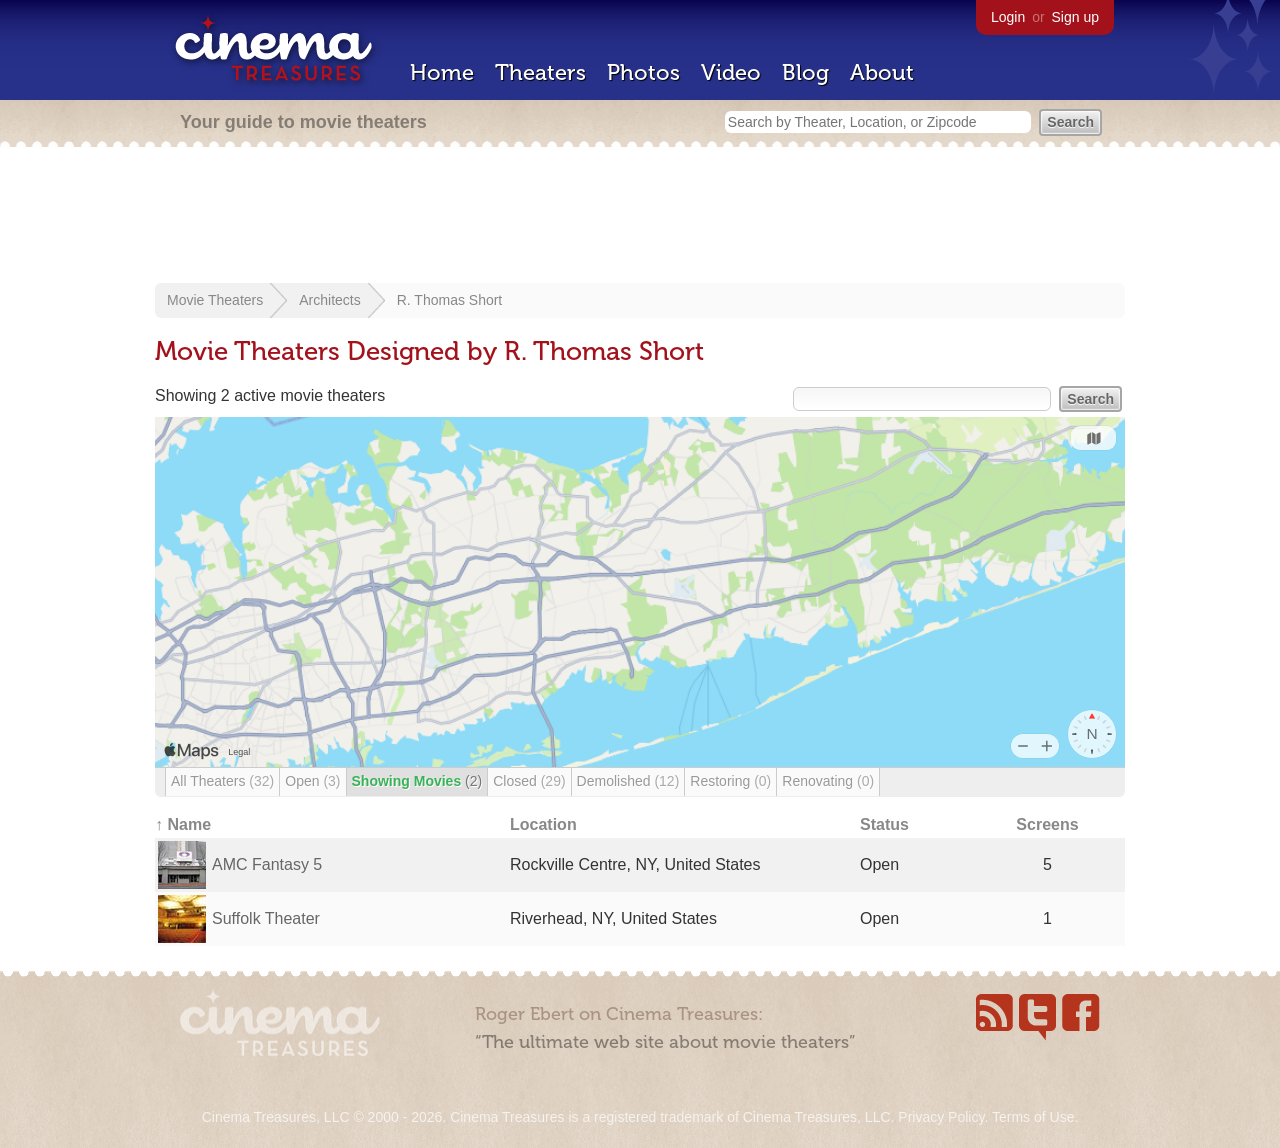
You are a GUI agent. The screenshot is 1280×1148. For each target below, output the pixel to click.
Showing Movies (417, 781)
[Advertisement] (640, 217)
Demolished (628, 781)
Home (442, 72)
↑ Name (183, 824)
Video (731, 72)
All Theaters (222, 781)
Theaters (540, 72)
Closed (529, 781)
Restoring (730, 781)
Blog (805, 72)
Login (1008, 17)
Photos (643, 72)
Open (312, 781)
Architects (329, 300)
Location (543, 824)
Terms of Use (1033, 1117)
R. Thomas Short (450, 300)
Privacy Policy (941, 1117)
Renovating (828, 781)
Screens (1047, 824)
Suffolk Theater (266, 918)
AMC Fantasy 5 (267, 864)
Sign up (1075, 17)
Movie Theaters (215, 300)
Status (884, 824)
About (882, 72)
